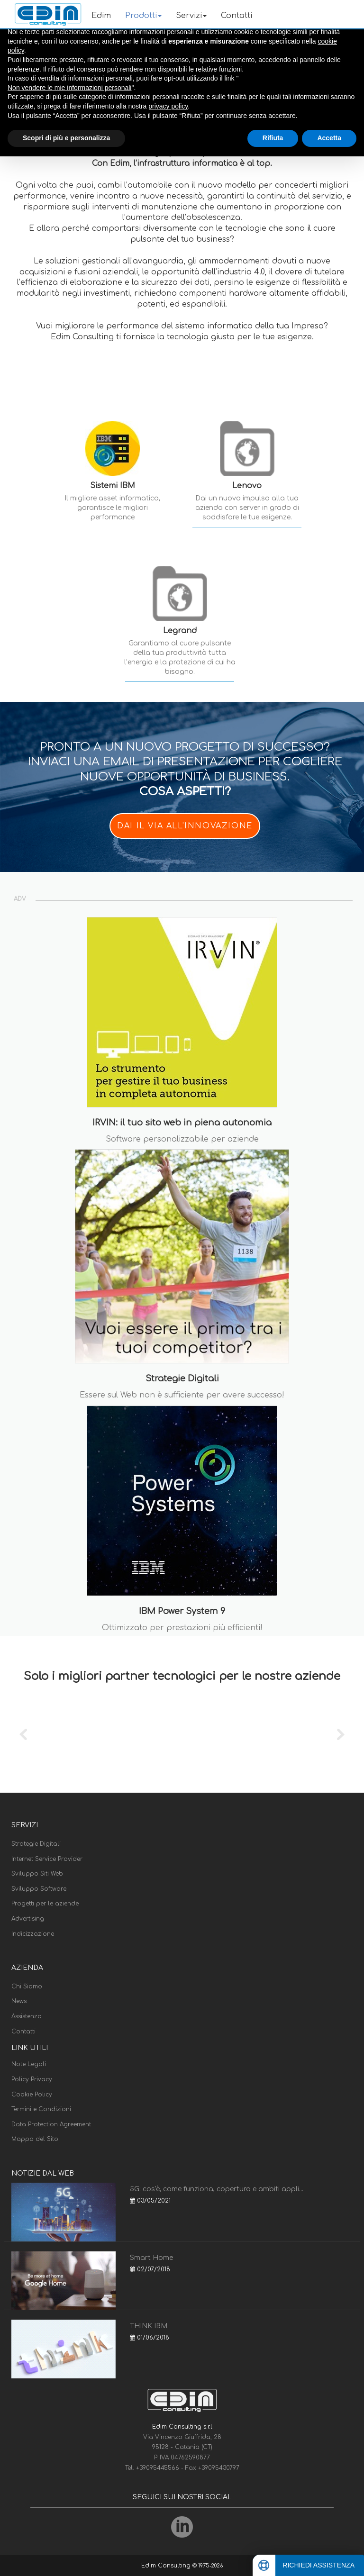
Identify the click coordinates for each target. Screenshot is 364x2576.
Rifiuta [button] (273, 138)
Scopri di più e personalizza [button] (66, 138)
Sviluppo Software (38, 1889)
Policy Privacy (31, 2079)
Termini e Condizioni (41, 2109)
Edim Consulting (166, 2565)
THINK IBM (148, 2326)
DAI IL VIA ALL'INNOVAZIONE (185, 826)
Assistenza (26, 2016)
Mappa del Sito (34, 2139)
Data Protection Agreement (51, 2124)
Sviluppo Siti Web (37, 1873)
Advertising (27, 1918)
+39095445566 (158, 2468)
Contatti (236, 15)
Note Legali (28, 2064)
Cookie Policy (31, 2094)
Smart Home (151, 2257)
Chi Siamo (26, 1986)
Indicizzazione (32, 1934)
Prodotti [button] (143, 15)
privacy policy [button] (168, 106)
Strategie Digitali (36, 1844)
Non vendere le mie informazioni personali (69, 87)
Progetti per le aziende (45, 1903)
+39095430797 (218, 2468)
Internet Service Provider (46, 1859)
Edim (101, 15)
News (19, 2001)
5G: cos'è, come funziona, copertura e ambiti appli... (216, 2189)
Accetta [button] (329, 138)
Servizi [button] (191, 15)
